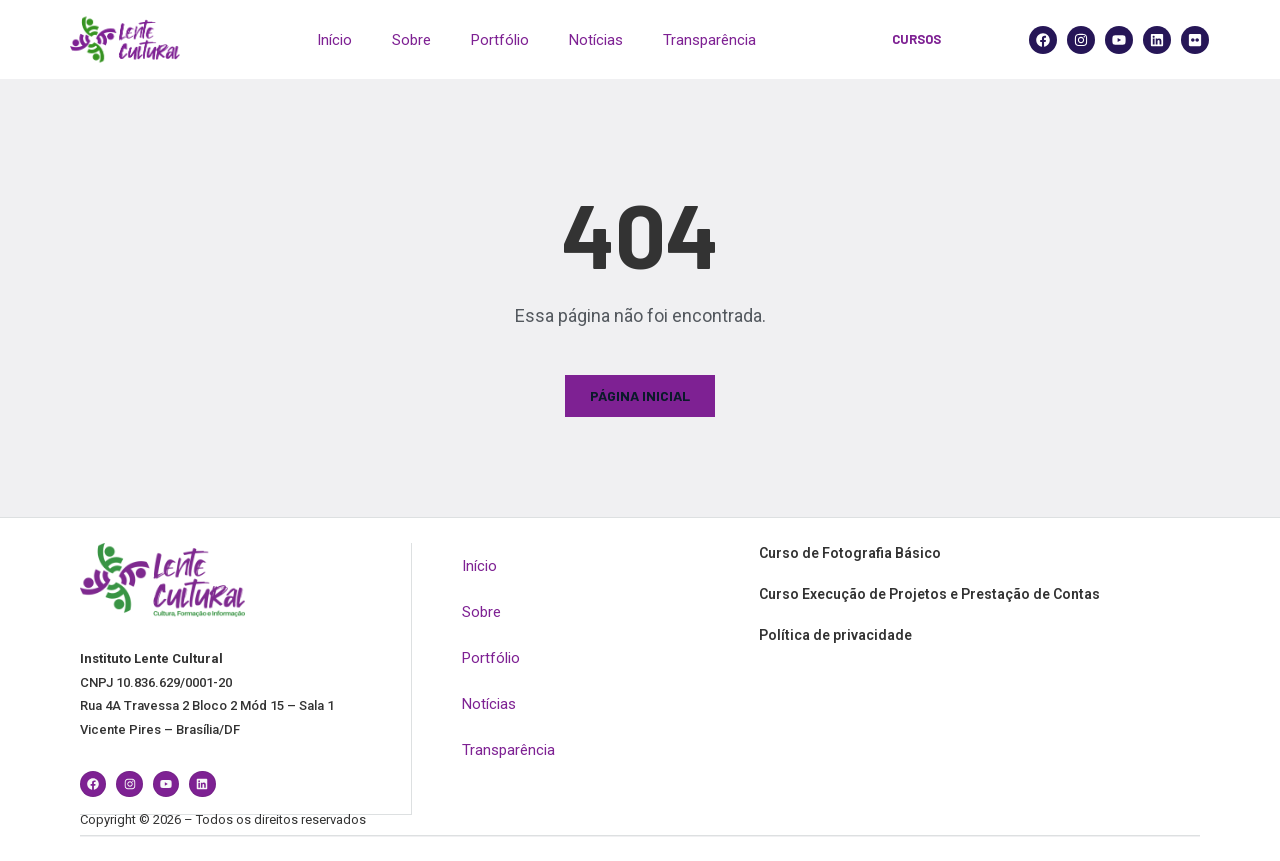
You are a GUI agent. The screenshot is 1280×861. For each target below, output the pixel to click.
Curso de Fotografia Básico (850, 553)
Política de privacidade (835, 635)
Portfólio (500, 40)
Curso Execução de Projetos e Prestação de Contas (929, 594)
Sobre (411, 40)
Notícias (596, 40)
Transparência (709, 40)
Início (334, 40)
